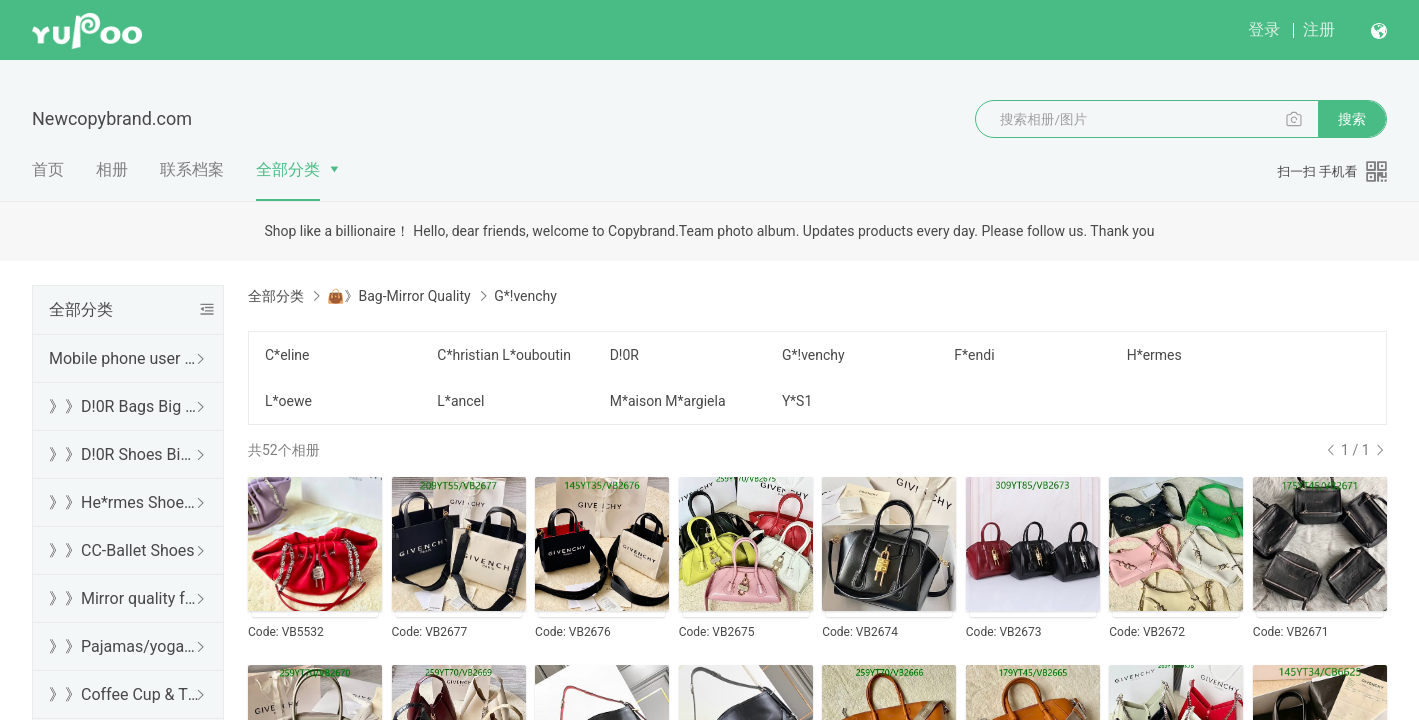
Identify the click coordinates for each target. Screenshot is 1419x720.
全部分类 (288, 169)
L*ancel (460, 401)
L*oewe (288, 401)
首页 (48, 169)
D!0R (624, 355)
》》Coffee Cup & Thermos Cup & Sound (124, 694)
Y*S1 (797, 401)
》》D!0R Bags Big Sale (124, 406)
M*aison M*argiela (668, 401)
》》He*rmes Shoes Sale (124, 502)
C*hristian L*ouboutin (504, 355)
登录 (1264, 29)
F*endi (974, 355)
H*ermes (1154, 355)
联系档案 (192, 169)
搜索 (1352, 119)
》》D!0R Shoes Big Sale (124, 454)
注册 (1319, 29)
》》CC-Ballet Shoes (122, 550)
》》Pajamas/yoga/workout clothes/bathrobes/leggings (124, 646)
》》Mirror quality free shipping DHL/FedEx (124, 598)
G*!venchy (813, 355)
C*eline (287, 355)
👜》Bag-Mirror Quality (398, 296)
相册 (112, 169)
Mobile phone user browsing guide (124, 358)
